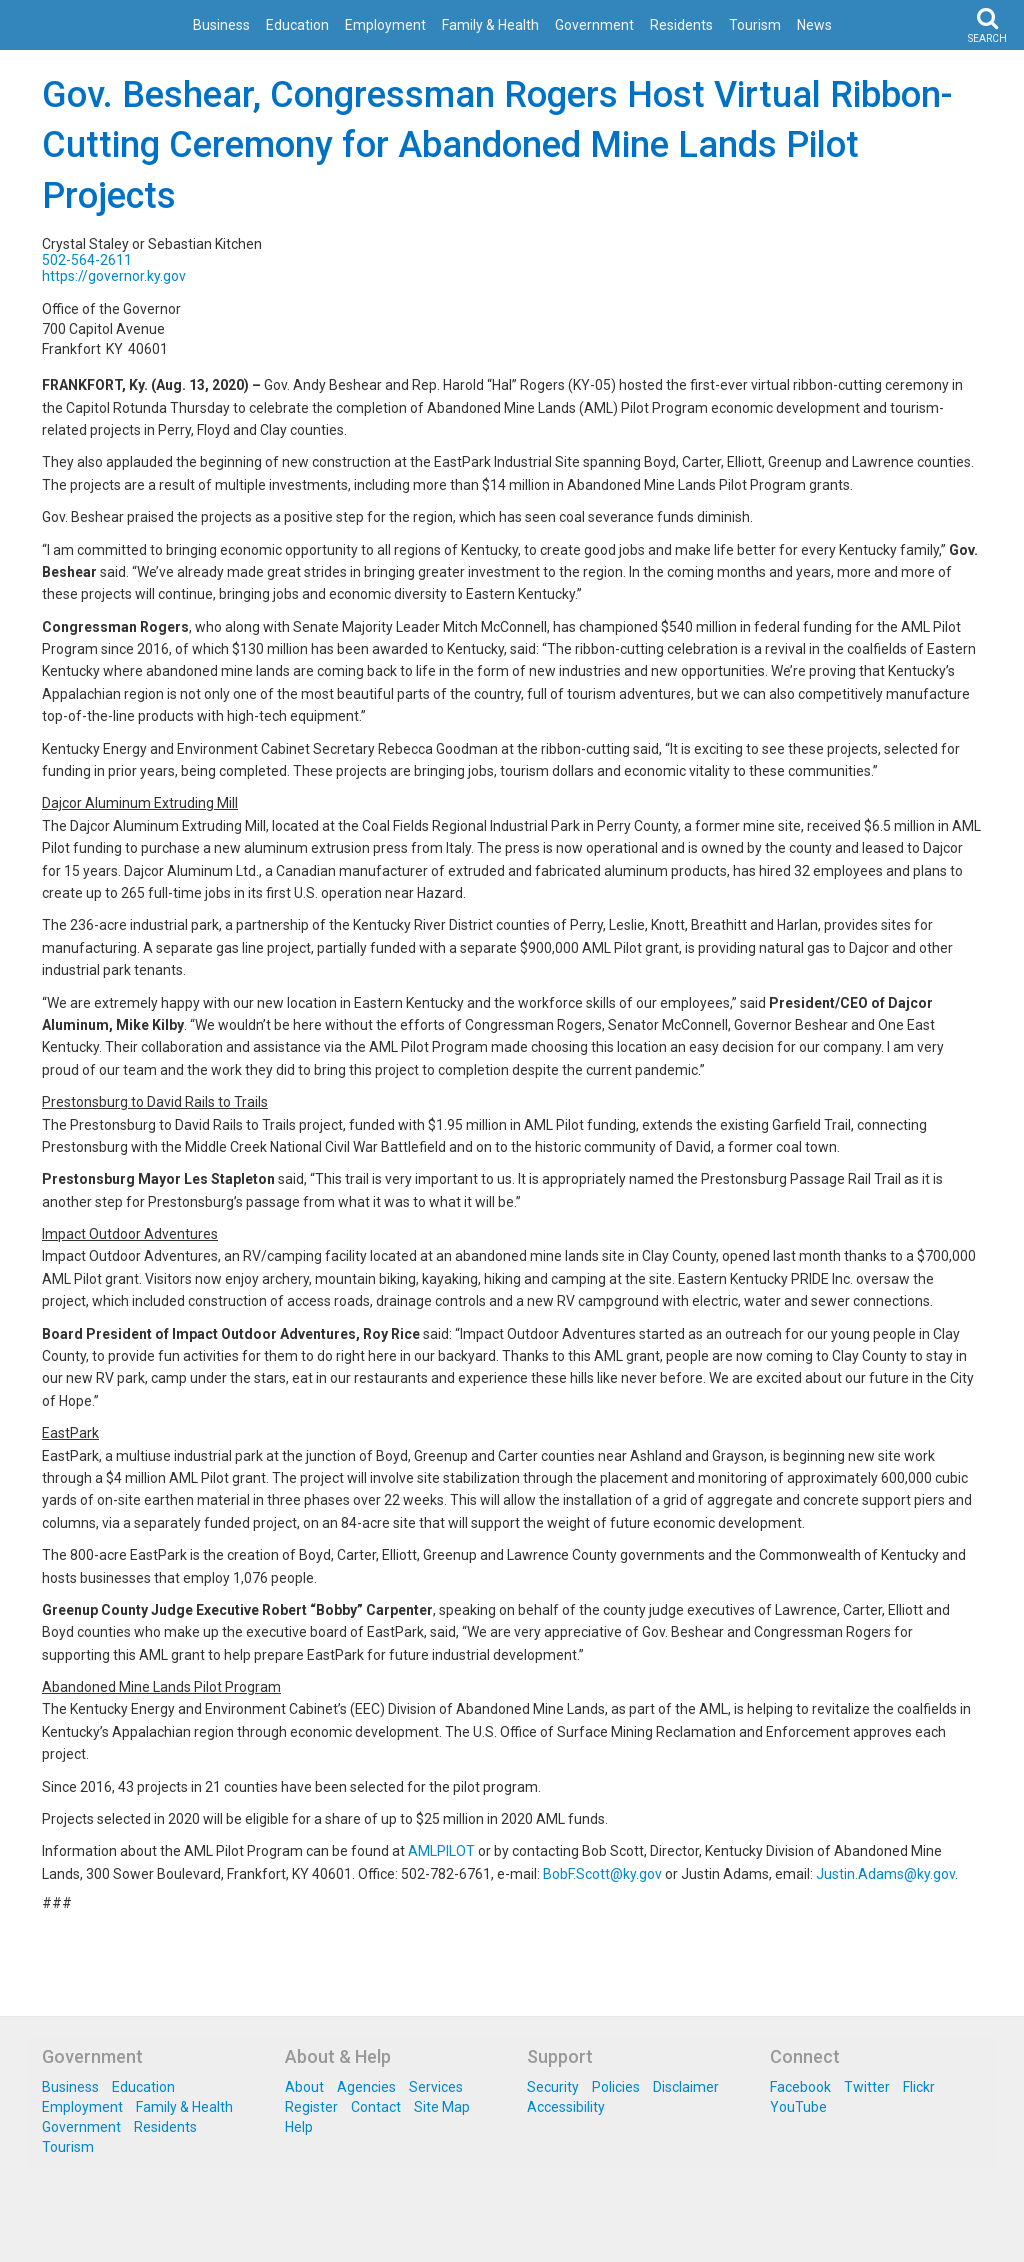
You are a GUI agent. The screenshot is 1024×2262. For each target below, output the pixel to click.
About (304, 2087)
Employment (385, 25)
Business (221, 25)
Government (594, 25)
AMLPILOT (441, 1851)
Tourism (755, 25)
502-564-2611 (87, 260)
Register (311, 2107)
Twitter (867, 2087)
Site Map (442, 2107)
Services (436, 2087)
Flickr (919, 2087)
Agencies (366, 2087)
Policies (616, 2087)
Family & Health (490, 25)
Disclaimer (686, 2087)
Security (553, 2087)
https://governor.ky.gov (114, 276)
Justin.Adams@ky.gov (885, 1874)
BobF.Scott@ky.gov (602, 1874)
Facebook (800, 2087)
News (814, 25)
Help (299, 2127)
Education (297, 25)
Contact (376, 2107)
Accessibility (566, 2107)
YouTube (798, 2107)
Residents (681, 25)
